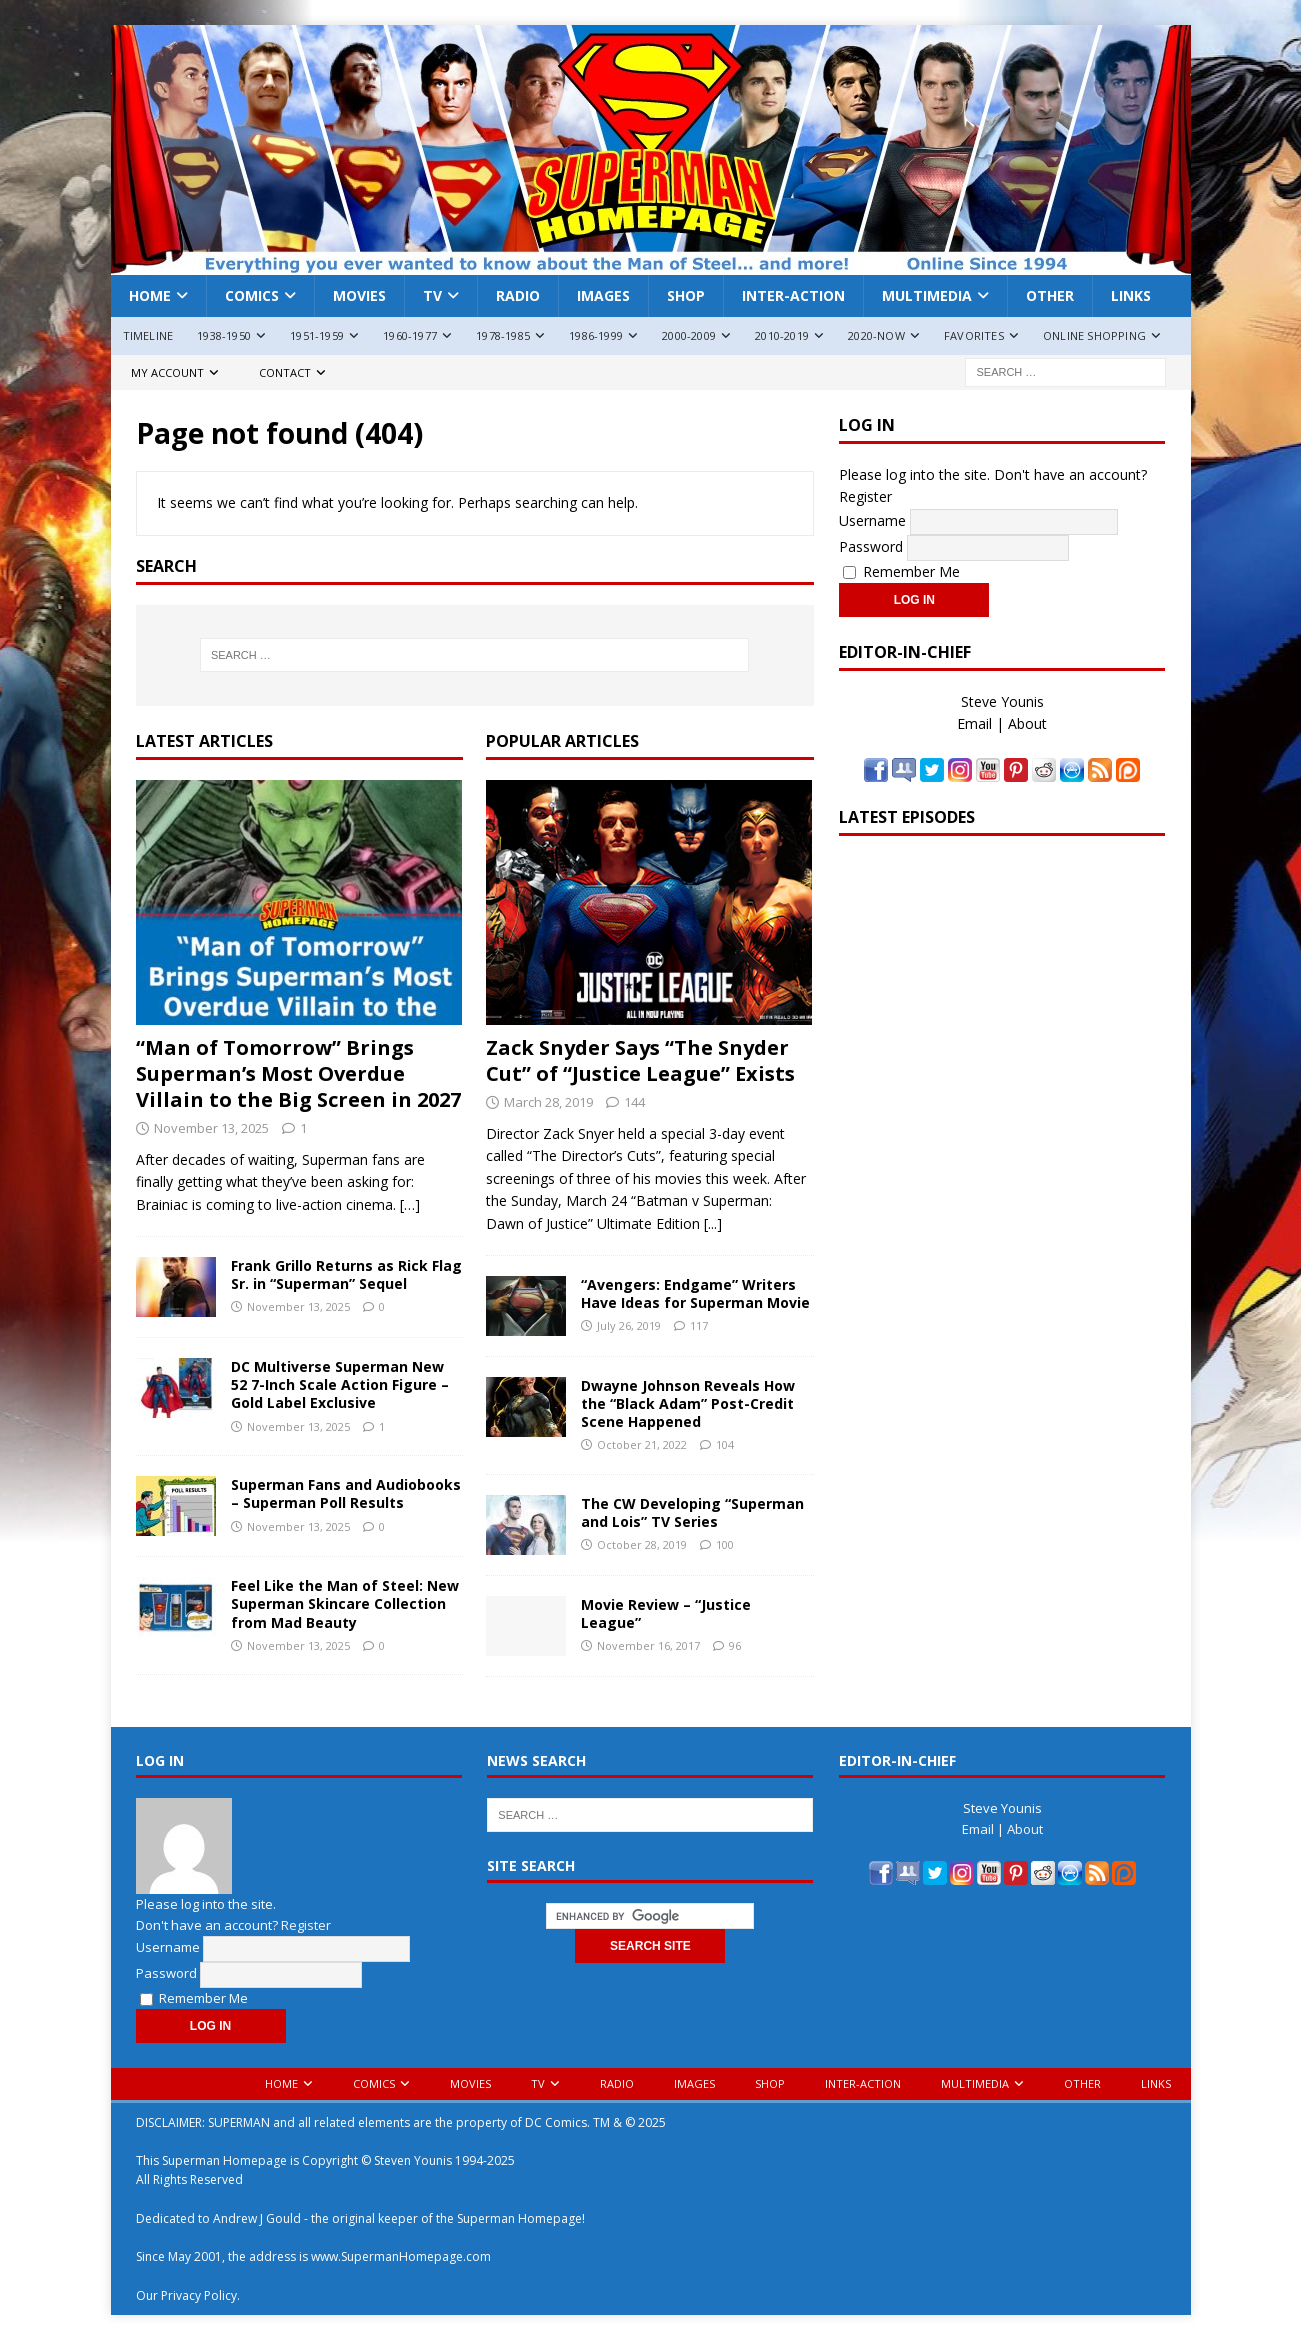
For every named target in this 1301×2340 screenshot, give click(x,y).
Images (603, 295)
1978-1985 (503, 335)
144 (634, 1102)
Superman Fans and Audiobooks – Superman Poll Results (346, 1493)
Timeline (148, 335)
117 (699, 1325)
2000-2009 (689, 335)
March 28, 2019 (548, 1102)
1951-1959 (317, 335)
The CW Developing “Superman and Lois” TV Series (692, 1512)
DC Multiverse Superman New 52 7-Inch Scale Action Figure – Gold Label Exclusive (340, 1384)
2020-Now (876, 335)
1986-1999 (596, 335)
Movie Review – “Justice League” (666, 1613)
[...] (713, 1223)
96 (735, 1645)
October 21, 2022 (642, 1444)
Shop (686, 295)
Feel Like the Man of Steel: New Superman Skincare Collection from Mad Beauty (345, 1603)
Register (865, 496)
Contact (285, 372)
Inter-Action (793, 295)
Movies (359, 295)
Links (1131, 295)
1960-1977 (410, 335)
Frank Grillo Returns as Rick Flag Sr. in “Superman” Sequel (346, 1274)
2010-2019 (782, 335)
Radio (518, 295)
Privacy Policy (199, 2295)
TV (432, 295)
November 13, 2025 (211, 1128)
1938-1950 (224, 335)
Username (872, 519)
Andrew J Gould (257, 2218)
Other (1050, 295)
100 (725, 1544)
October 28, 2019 (642, 1544)
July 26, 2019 (629, 1325)
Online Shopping (1094, 335)
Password (871, 545)
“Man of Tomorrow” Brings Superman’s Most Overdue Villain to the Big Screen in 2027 (298, 1073)
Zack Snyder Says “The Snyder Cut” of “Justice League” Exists (640, 1060)
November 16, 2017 (648, 1645)
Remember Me (901, 571)
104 (725, 1444)
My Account (167, 372)
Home (150, 295)
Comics (252, 295)
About (1027, 723)
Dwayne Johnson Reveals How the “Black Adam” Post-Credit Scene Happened (688, 1403)
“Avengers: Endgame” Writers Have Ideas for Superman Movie (695, 1293)
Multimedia (927, 295)
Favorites (974, 335)
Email (974, 723)
